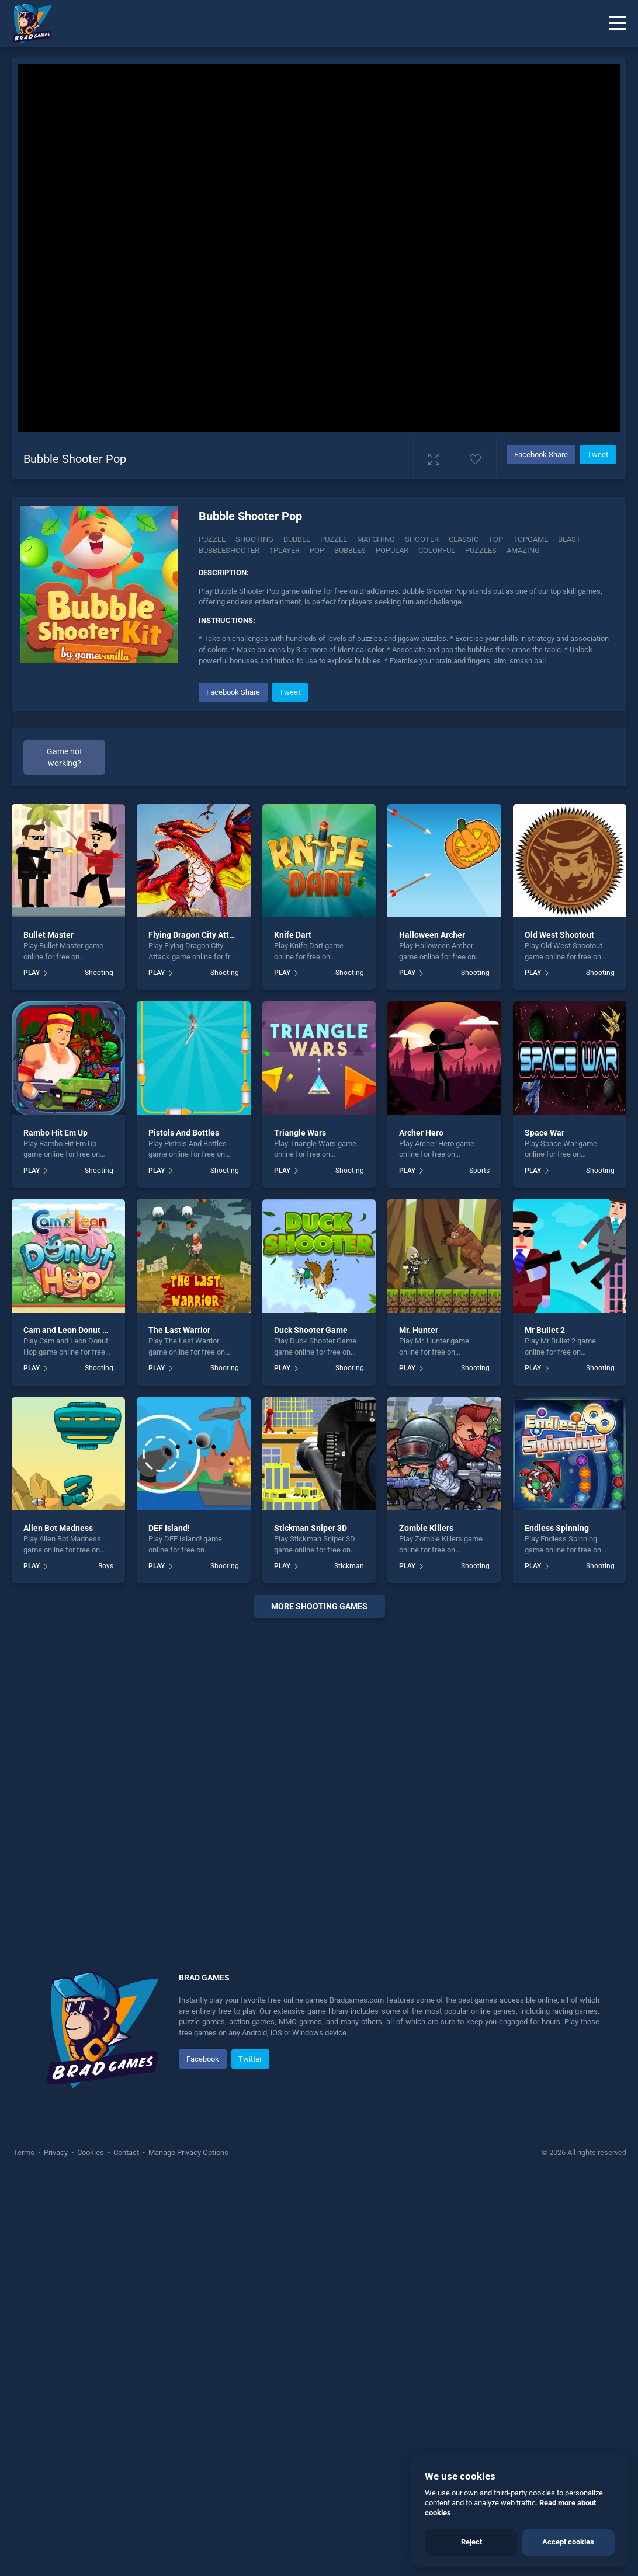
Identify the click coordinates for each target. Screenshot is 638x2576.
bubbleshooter (229, 550)
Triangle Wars (300, 1132)
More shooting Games (319, 1606)
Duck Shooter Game (311, 1330)
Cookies (90, 2152)
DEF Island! (169, 1528)
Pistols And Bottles (183, 1132)
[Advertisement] (319, 1780)
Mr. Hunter (418, 1330)
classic (463, 539)
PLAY (31, 973)
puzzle (333, 539)
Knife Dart (292, 934)
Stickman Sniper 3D (310, 1528)
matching (376, 539)
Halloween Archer (432, 934)
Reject (471, 2541)
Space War (544, 1132)
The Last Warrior (179, 1330)
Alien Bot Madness (58, 1528)
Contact (126, 2152)
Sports (479, 1171)
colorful (436, 550)
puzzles (481, 550)
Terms (24, 2152)
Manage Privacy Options (187, 2152)
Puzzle (212, 539)
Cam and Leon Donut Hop (70, 1330)
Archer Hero (421, 1132)
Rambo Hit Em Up (55, 1132)
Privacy (56, 2152)
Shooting (254, 539)
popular (392, 550)
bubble (296, 539)
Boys (105, 1566)
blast (569, 539)
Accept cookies (568, 2541)
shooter (422, 539)
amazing (523, 550)
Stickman (349, 1566)
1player (284, 550)
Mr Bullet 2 (545, 1330)
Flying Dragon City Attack (195, 934)
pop (317, 550)
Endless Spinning (557, 1528)
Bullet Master (48, 934)
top (495, 539)
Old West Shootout (559, 934)
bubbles (350, 550)
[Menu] (617, 23)
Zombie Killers (426, 1528)
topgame (530, 539)
